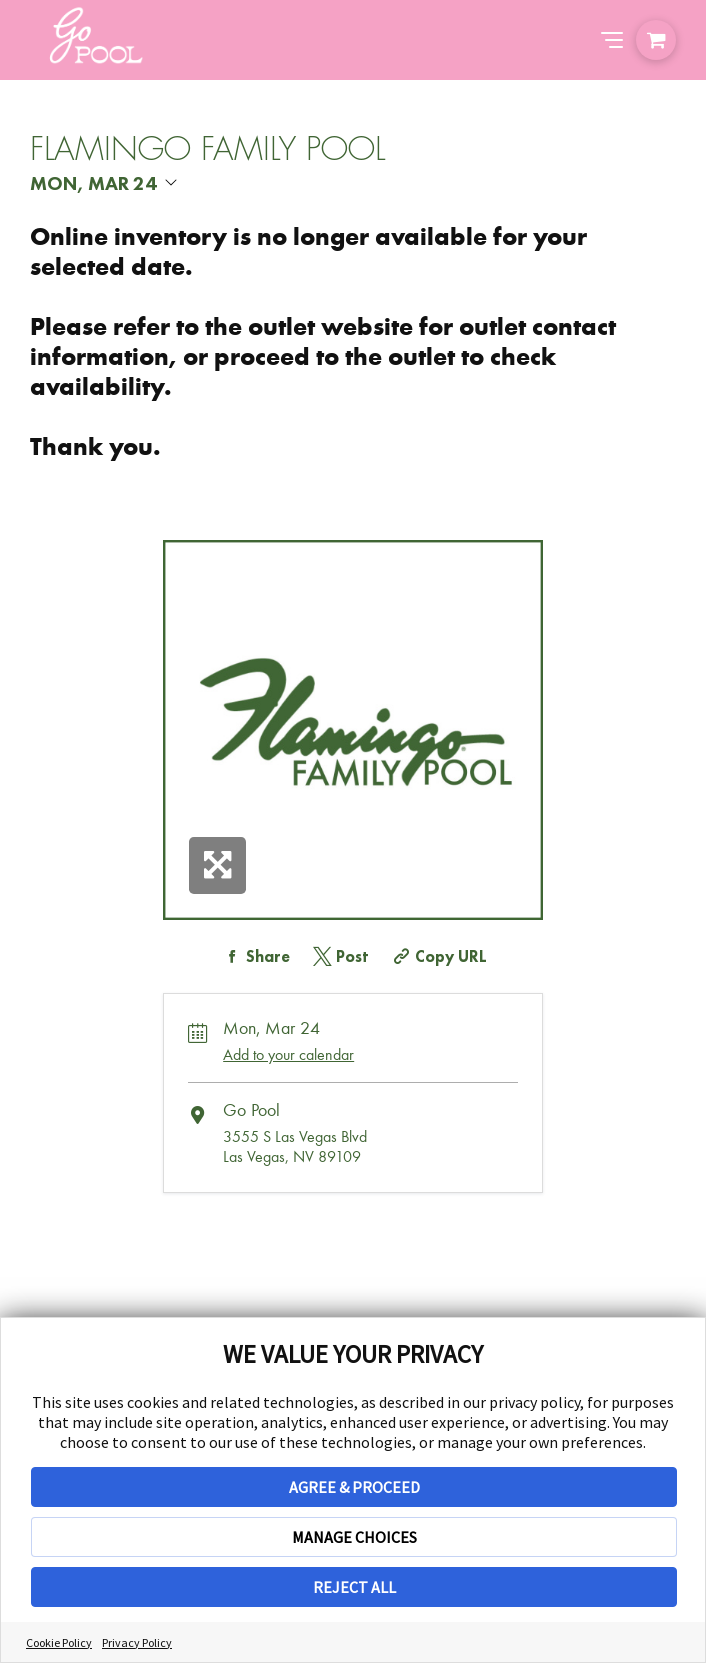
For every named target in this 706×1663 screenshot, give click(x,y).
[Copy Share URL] (437, 956)
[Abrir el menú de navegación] (612, 40)
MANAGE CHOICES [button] (354, 1537)
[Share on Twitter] (339, 956)
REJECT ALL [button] (354, 1587)
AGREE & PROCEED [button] (354, 1487)
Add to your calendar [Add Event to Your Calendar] (288, 1054)
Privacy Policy (137, 1642)
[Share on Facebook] (254, 956)
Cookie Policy (59, 1642)
